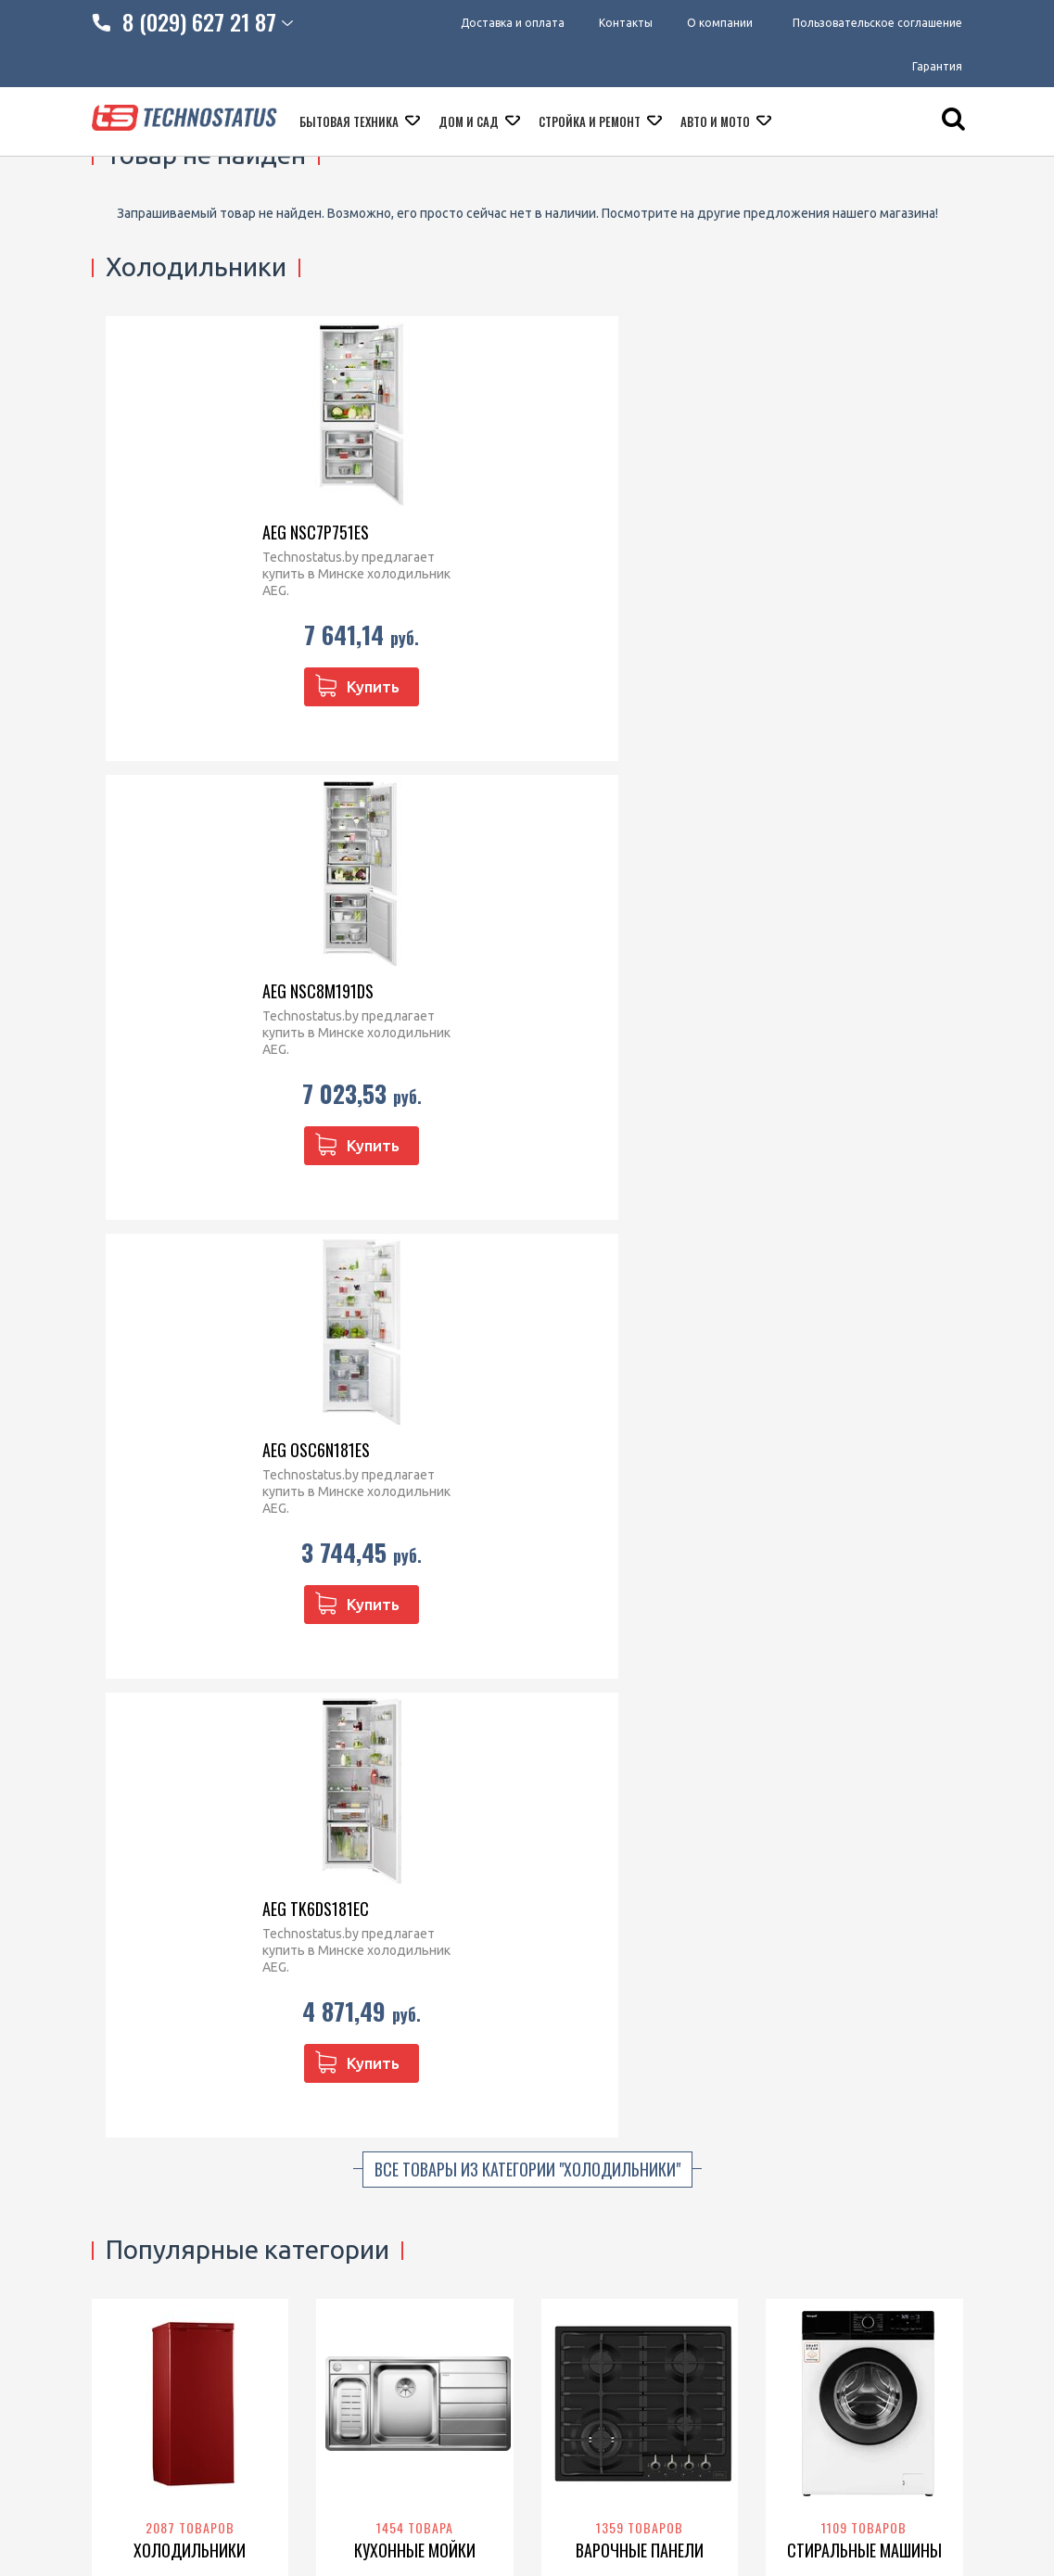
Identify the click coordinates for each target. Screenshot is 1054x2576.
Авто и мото (716, 127)
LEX (188, 1743)
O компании (128, 2160)
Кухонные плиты (591, 2204)
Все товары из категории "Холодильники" (527, 792)
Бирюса (192, 1230)
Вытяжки (639, 1629)
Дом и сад (470, 127)
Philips (807, 1724)
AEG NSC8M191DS (395, 532)
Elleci (456, 1230)
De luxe (877, 1704)
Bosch (255, 1269)
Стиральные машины (864, 1174)
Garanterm (860, 1724)
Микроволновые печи (608, 2112)
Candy (907, 1269)
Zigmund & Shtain (614, 1249)
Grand (612, 1724)
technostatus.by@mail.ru (425, 2184)
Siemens (596, 1307)
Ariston (920, 1685)
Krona (674, 1307)
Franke (419, 1230)
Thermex (810, 1685)
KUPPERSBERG (614, 1288)
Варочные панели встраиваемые (595, 2170)
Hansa (220, 1743)
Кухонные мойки (415, 1174)
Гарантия (937, 69)
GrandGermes (632, 1763)
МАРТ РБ (526, 2474)
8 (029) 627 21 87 (403, 2136)
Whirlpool (619, 1269)
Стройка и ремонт (591, 127)
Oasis (918, 1704)
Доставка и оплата (501, 23)
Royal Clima (857, 1743)
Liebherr (143, 1230)
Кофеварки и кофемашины (622, 2252)
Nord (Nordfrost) (151, 1269)
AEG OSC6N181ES (618, 532)
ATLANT (172, 1249)
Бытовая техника (350, 127)
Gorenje (218, 1288)
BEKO (218, 1269)
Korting (681, 1288)
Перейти (189, 1335)
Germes (655, 1724)
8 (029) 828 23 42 (403, 2112)
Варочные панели (640, 1174)
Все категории (527, 1878)
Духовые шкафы (190, 1629)
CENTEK (857, 1288)
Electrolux (657, 1230)
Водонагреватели (864, 1629)
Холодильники (189, 1174)
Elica (641, 1685)
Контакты (620, 23)
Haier (214, 1249)
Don (138, 1288)
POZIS (237, 1230)
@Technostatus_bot (411, 2228)
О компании (720, 23)
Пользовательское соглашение (877, 23)
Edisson (915, 1724)
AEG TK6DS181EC (842, 532)
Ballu (806, 1704)
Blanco (377, 1230)
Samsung (816, 1249)
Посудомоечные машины (415, 1640)
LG (927, 1230)
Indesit (173, 1288)
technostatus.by (400, 2160)
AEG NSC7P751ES (168, 532)
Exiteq (676, 1685)
